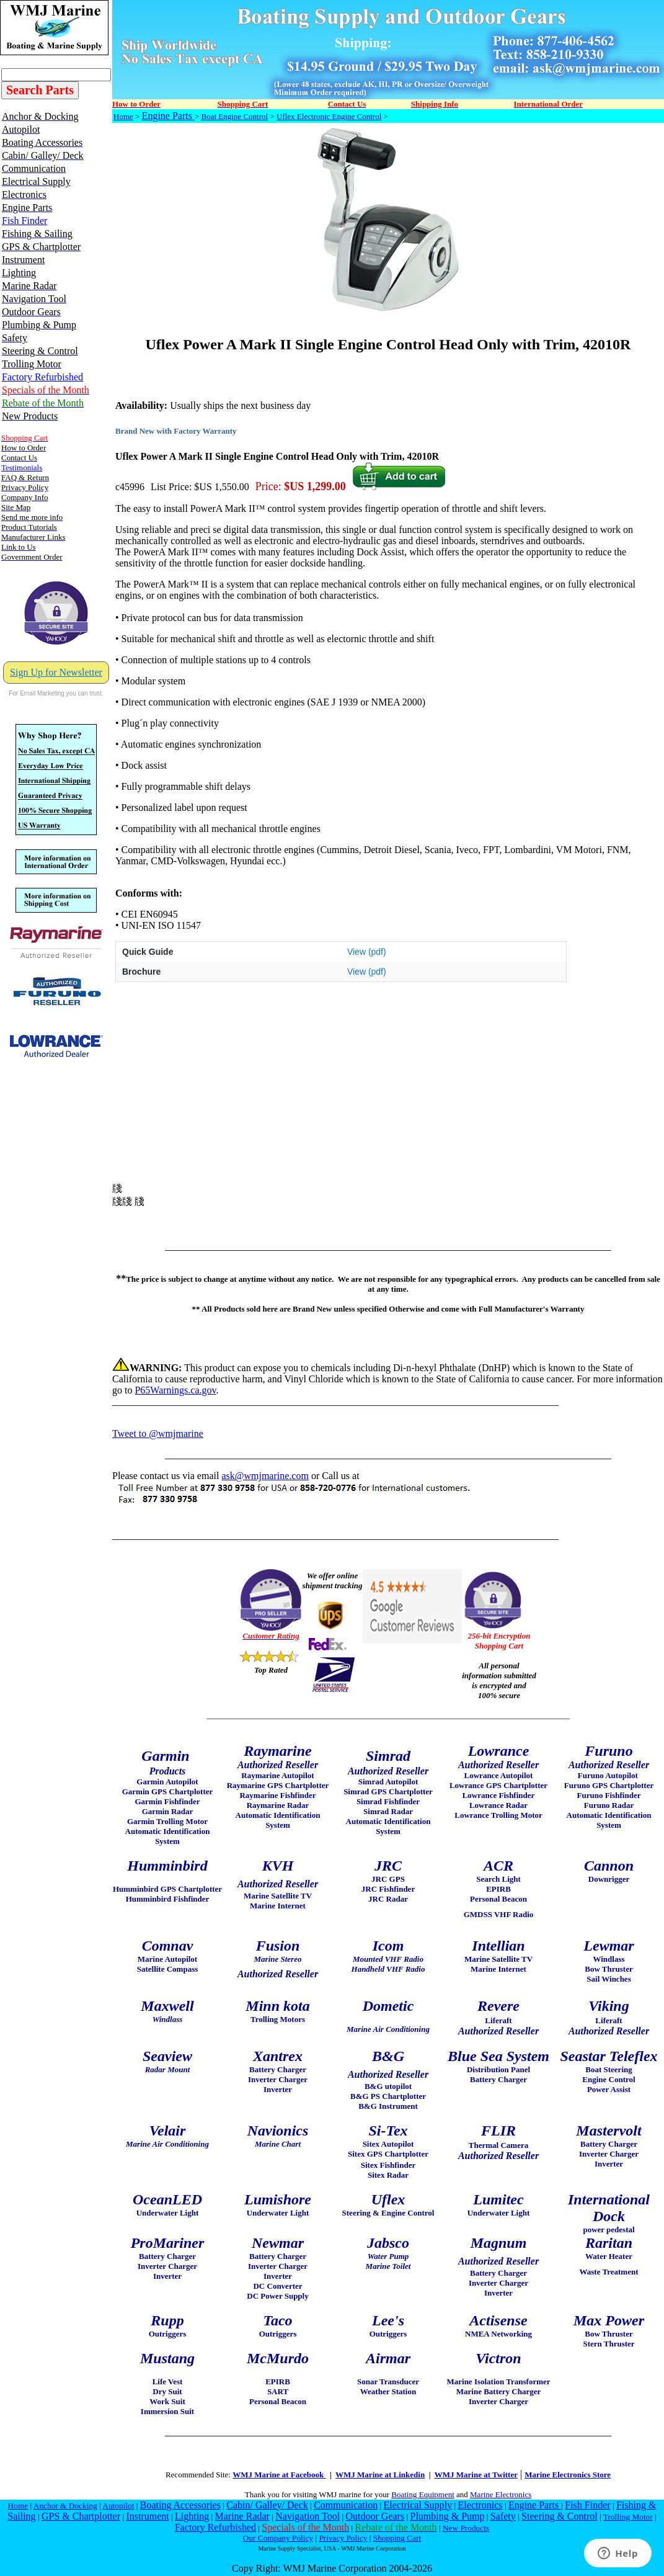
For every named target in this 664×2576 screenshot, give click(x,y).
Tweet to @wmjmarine (157, 1433)
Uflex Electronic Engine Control (329, 116)
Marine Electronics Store (568, 2474)
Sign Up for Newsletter (56, 672)
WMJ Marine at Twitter (476, 2474)
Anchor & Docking (65, 2505)
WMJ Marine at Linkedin (380, 2474)
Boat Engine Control (234, 116)
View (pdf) (366, 952)
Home (123, 116)
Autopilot (118, 2505)
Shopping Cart (397, 2537)
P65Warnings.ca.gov (175, 1390)
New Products (466, 2528)
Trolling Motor (628, 2516)
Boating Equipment (422, 2494)
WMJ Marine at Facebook (278, 2474)
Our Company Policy (278, 2537)
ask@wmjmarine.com (264, 1475)
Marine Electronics (500, 2494)
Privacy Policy (343, 2537)
